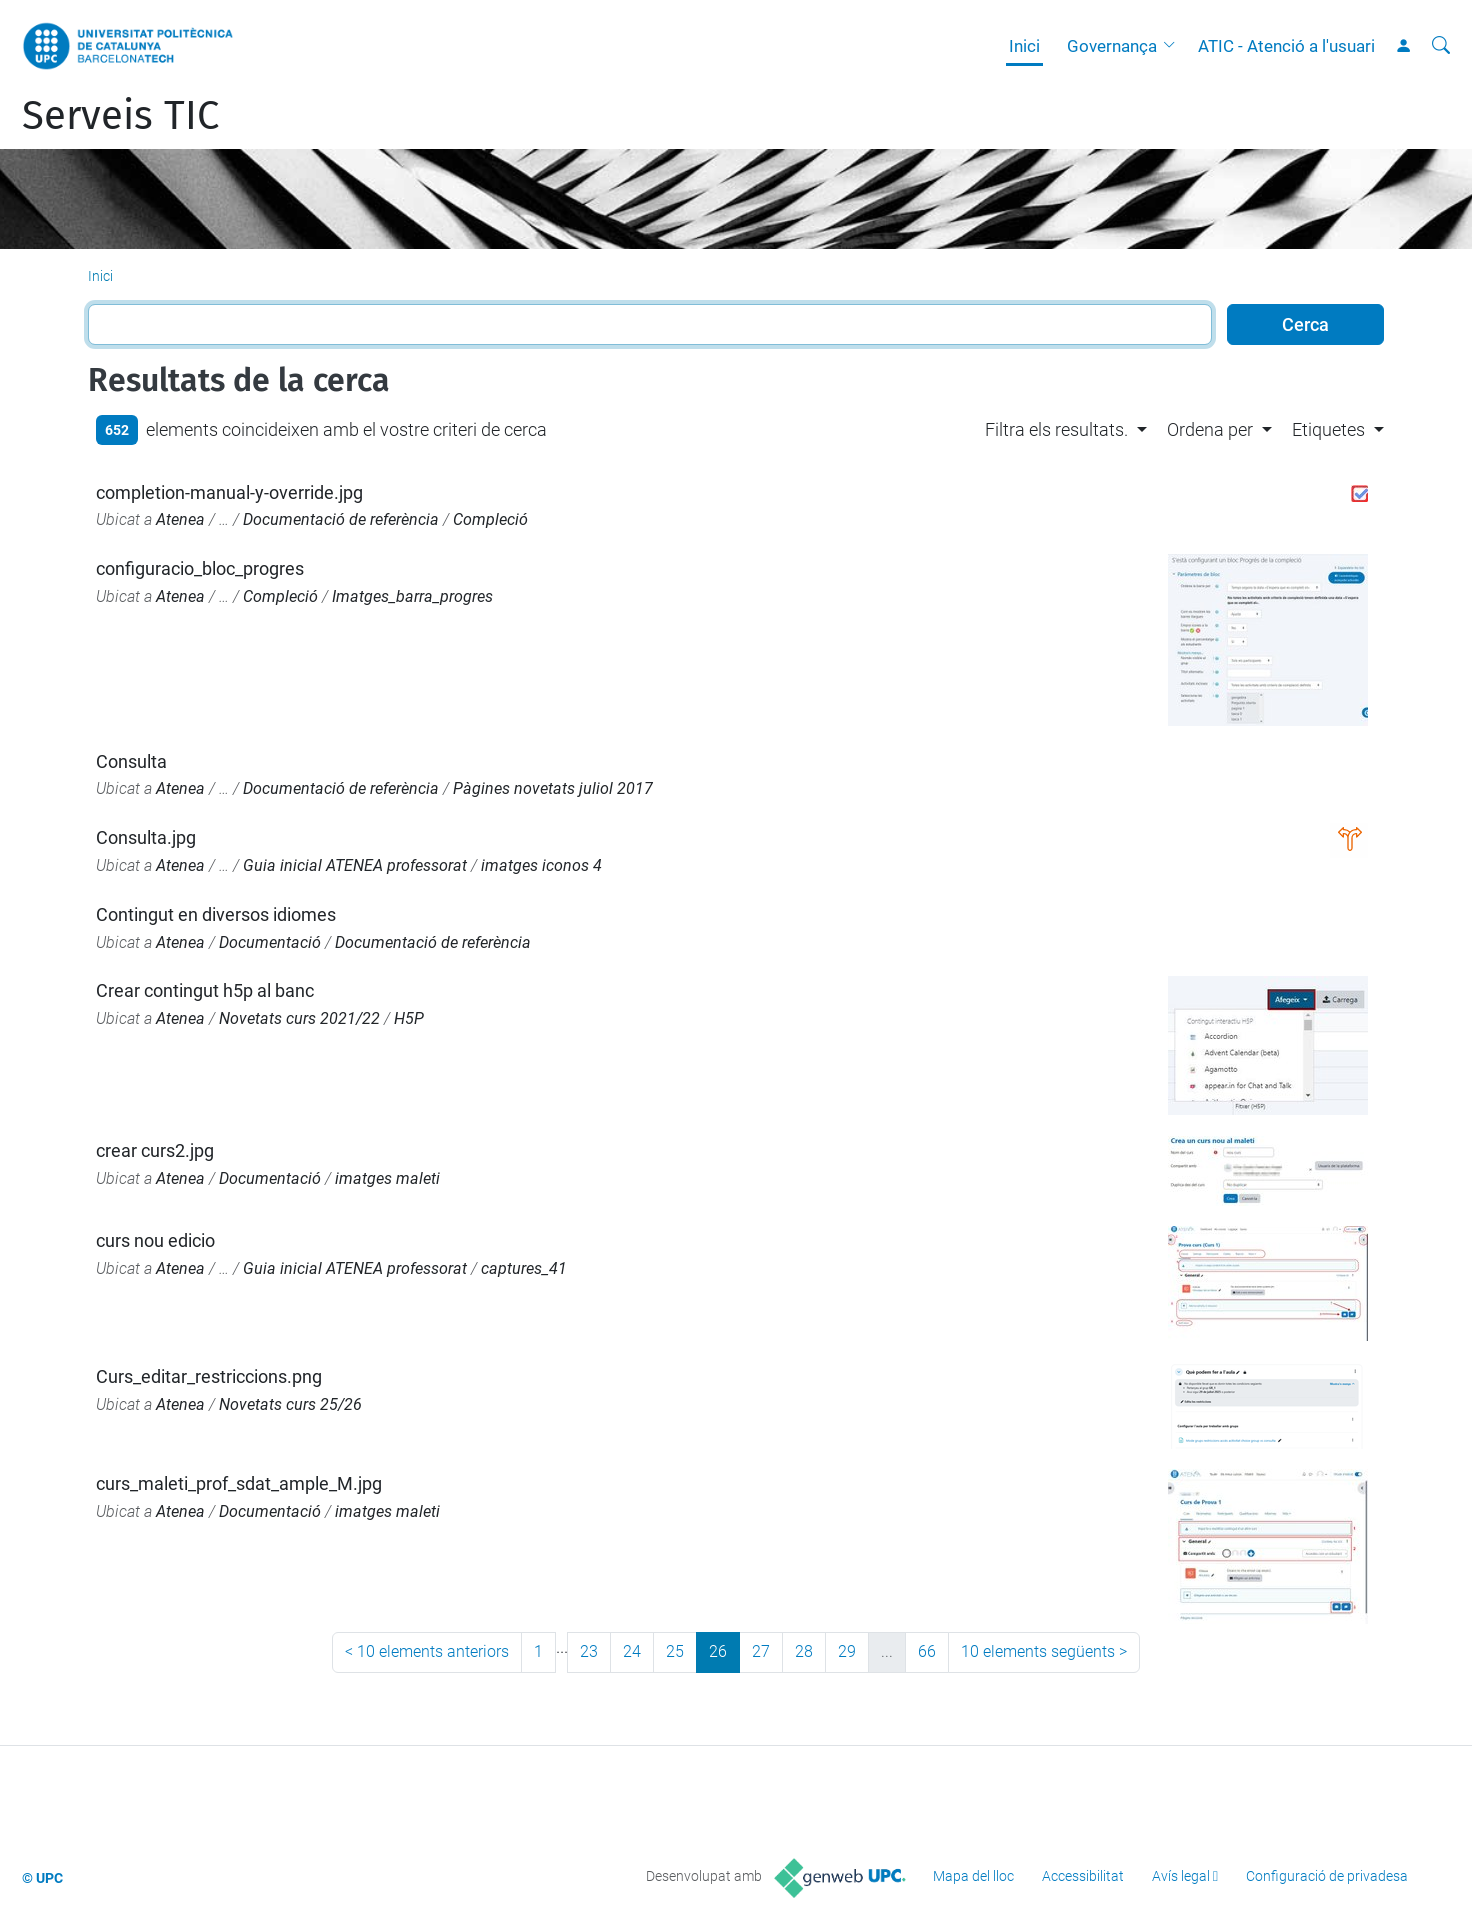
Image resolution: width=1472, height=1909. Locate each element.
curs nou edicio (155, 1240)
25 (675, 1651)
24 (632, 1651)
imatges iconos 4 (541, 865)
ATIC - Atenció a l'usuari (1286, 46)
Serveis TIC (120, 116)
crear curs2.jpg (155, 1150)
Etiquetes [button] (1328, 429)
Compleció (490, 519)
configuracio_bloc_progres (200, 568)
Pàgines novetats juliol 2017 (553, 788)
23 (589, 1651)
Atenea (180, 519)
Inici (1024, 46)
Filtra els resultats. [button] (1056, 429)
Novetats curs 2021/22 (299, 1018)
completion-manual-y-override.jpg (229, 492)
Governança (1112, 46)
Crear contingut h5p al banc (205, 990)
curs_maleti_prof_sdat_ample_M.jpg (239, 1483)
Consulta (131, 761)
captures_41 (524, 1268)
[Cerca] (1441, 46)
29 (847, 1651)
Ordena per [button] (1210, 429)
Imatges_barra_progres (412, 596)
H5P (409, 1018)
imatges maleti (387, 1178)
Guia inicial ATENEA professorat (355, 865)
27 (761, 1651)
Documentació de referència (341, 519)
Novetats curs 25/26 (290, 1404)
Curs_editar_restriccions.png (209, 1376)
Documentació (270, 942)
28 (804, 1651)
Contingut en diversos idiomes (216, 914)
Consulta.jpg (146, 837)
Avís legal (1181, 1876)
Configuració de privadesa (1327, 1876)
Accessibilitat (1083, 1876)
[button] (1174, 46)
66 (927, 1651)
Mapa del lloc (973, 1876)
